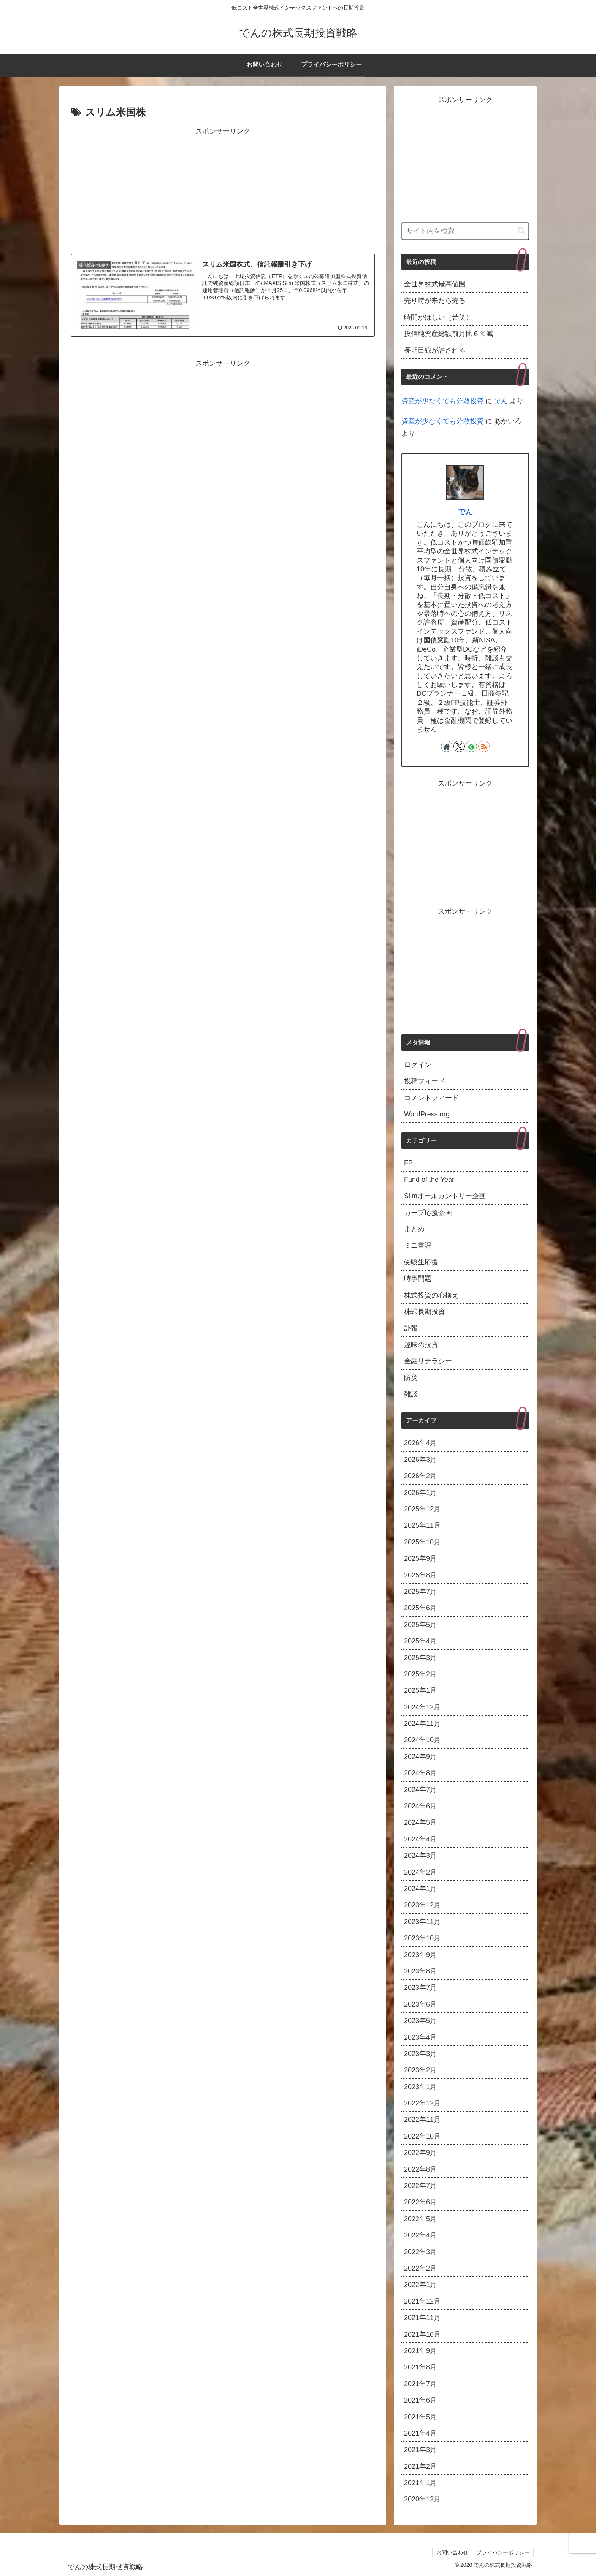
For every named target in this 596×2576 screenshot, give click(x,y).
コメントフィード (431, 1098)
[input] (465, 231)
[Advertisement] (223, 191)
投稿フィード (424, 1081)
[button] (521, 230)
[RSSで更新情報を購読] (484, 746)
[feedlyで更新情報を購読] (471, 746)
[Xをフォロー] (459, 746)
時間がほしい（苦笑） (438, 317)
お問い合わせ (452, 2552)
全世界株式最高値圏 (435, 284)
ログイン (417, 1065)
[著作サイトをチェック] (446, 746)
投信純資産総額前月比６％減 (448, 333)
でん (501, 401)
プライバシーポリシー (502, 2552)
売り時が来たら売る (435, 300)
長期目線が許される (435, 350)
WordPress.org (427, 1114)
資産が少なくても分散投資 (442, 401)
